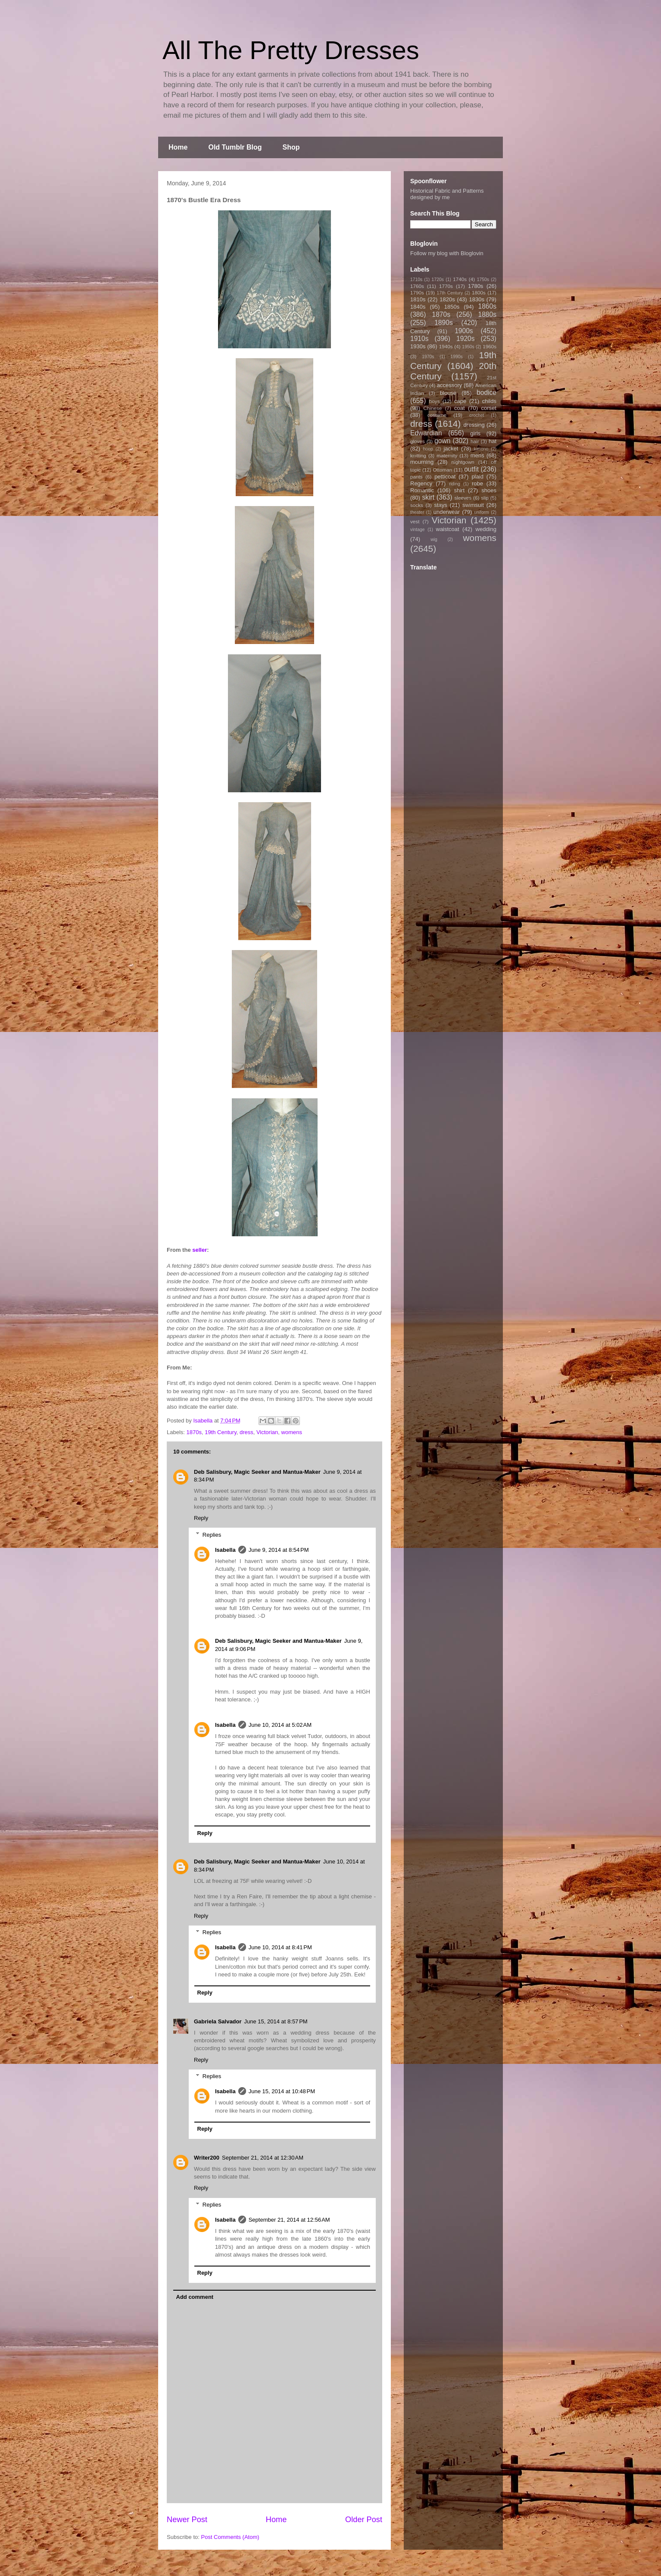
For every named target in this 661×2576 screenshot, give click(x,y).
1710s (416, 279)
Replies (212, 1534)
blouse (448, 393)
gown (442, 440)
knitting (418, 455)
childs (489, 401)
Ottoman (442, 469)
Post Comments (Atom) (230, 2537)
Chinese (433, 408)
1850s (451, 306)
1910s (419, 338)
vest (414, 521)
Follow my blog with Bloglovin (446, 253)
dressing (474, 425)
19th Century (220, 1432)
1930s (417, 346)
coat (459, 408)
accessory (449, 385)
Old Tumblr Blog (235, 147)
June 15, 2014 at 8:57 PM (276, 2021)
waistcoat (447, 529)
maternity (447, 455)
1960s (489, 346)
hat (492, 441)
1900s (464, 331)
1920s (465, 338)
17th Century (450, 293)
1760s (417, 286)
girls (475, 433)
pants (416, 476)
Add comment (195, 2297)
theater (417, 512)
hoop (428, 449)
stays (440, 505)
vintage (417, 529)
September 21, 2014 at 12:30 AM (262, 2157)
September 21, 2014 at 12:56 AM (289, 2219)
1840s (417, 306)
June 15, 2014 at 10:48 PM (282, 2091)
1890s (443, 322)
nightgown (463, 462)
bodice (486, 392)
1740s (460, 279)
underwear (446, 512)
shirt (459, 490)
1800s (479, 292)
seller (199, 1250)
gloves (417, 441)
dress (246, 1432)
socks (416, 505)
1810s (417, 299)
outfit (471, 469)
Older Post (363, 2519)
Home (177, 147)
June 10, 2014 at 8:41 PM (280, 1947)
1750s (483, 279)
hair (475, 441)
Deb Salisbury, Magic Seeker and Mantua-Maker (257, 1472)
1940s (446, 346)
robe (477, 483)
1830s (476, 299)
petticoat (444, 476)
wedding (486, 529)
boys (434, 401)
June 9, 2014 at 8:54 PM (279, 1550)
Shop (291, 147)
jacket (450, 448)
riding (454, 483)
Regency (421, 483)
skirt (428, 497)
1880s (487, 314)
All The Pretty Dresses (290, 50)
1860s (487, 306)
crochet (476, 415)
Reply (201, 1518)
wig (433, 539)
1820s (447, 299)
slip (485, 497)
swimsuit (473, 505)
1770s (446, 286)
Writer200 (206, 2157)
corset (488, 408)
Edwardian (426, 433)
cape (460, 401)
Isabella (225, 1550)
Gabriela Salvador (218, 2021)
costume (436, 415)
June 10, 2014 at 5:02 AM (280, 1725)
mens (477, 455)
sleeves (462, 497)
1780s (475, 286)
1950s (468, 346)
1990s (456, 356)
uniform (481, 512)
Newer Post (187, 2519)
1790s (417, 292)
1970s (428, 356)
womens (291, 1432)
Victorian (267, 1432)
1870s (194, 1432)
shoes (488, 490)
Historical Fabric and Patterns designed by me (447, 194)
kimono (481, 449)
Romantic (422, 490)
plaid (477, 476)
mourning (421, 462)
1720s (438, 279)
